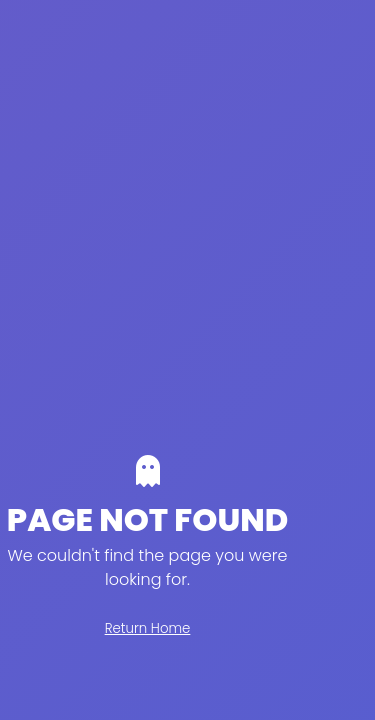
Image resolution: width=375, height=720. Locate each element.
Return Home (148, 628)
